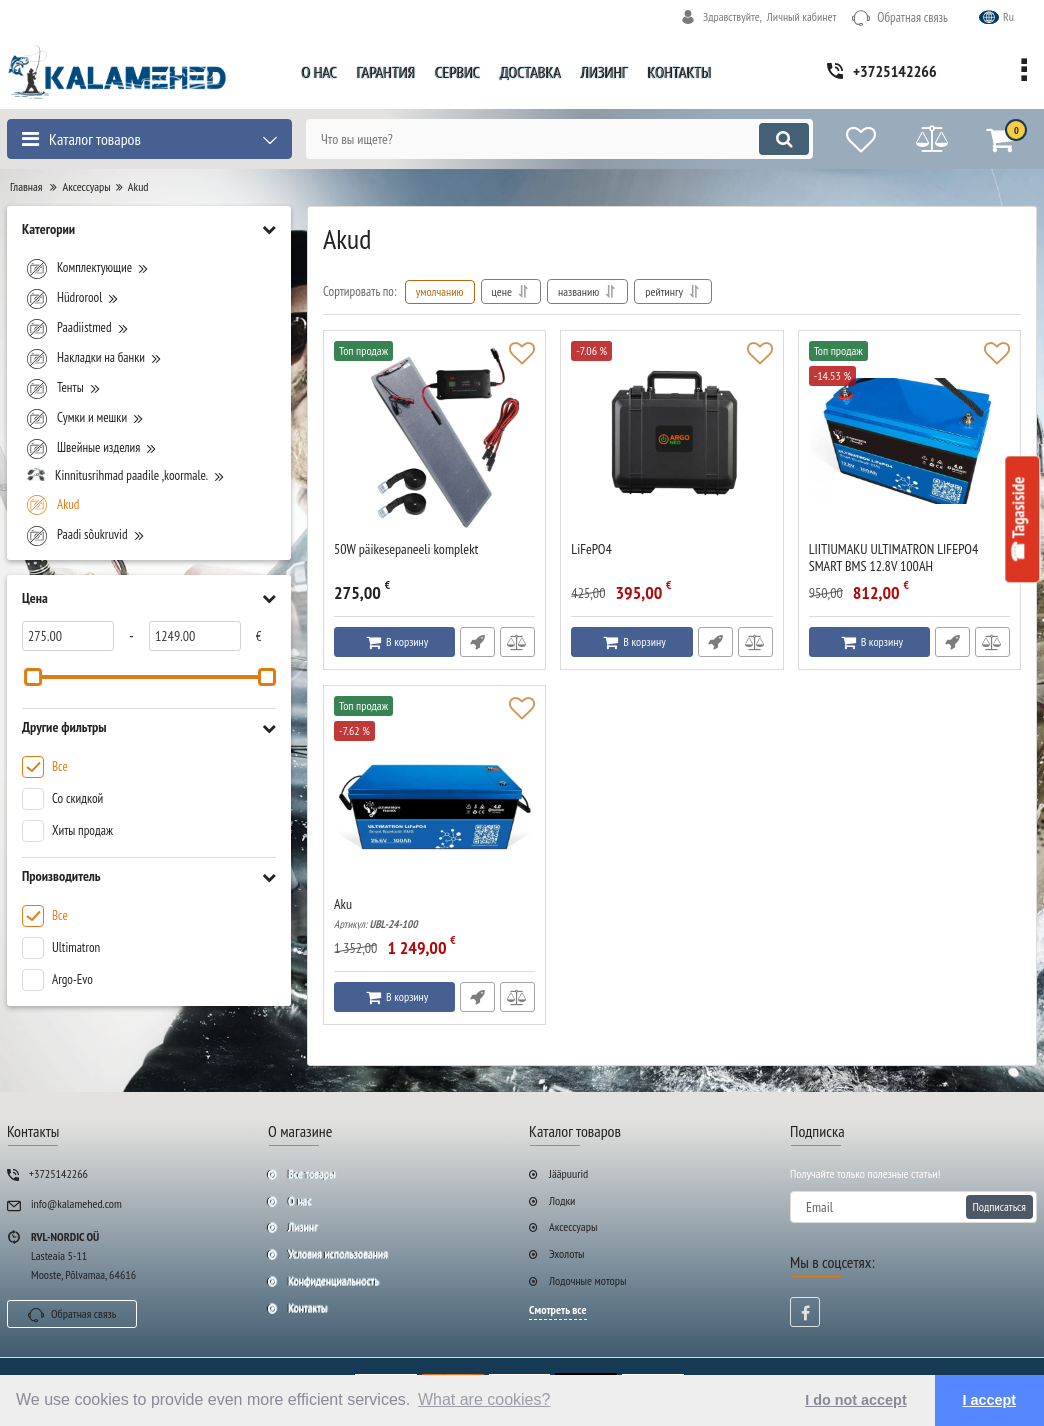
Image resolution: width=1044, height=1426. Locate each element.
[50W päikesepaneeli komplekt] (434, 441)
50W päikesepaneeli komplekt (406, 549)
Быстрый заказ (477, 642)
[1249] (195, 636)
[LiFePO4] (671, 441)
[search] (559, 139)
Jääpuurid (568, 1173)
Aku (434, 913)
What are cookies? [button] (484, 1399)
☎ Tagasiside (1019, 520)
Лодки (562, 1200)
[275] (68, 636)
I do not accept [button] (856, 1400)
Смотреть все (558, 1309)
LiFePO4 (591, 549)
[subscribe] (913, 1207)
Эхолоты (567, 1253)
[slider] (33, 677)
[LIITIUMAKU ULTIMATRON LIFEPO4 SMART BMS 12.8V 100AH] (909, 441)
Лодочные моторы (587, 1280)
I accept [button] (990, 1400)
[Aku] (434, 796)
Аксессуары (573, 1226)
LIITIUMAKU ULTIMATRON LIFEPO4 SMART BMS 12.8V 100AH (909, 567)
